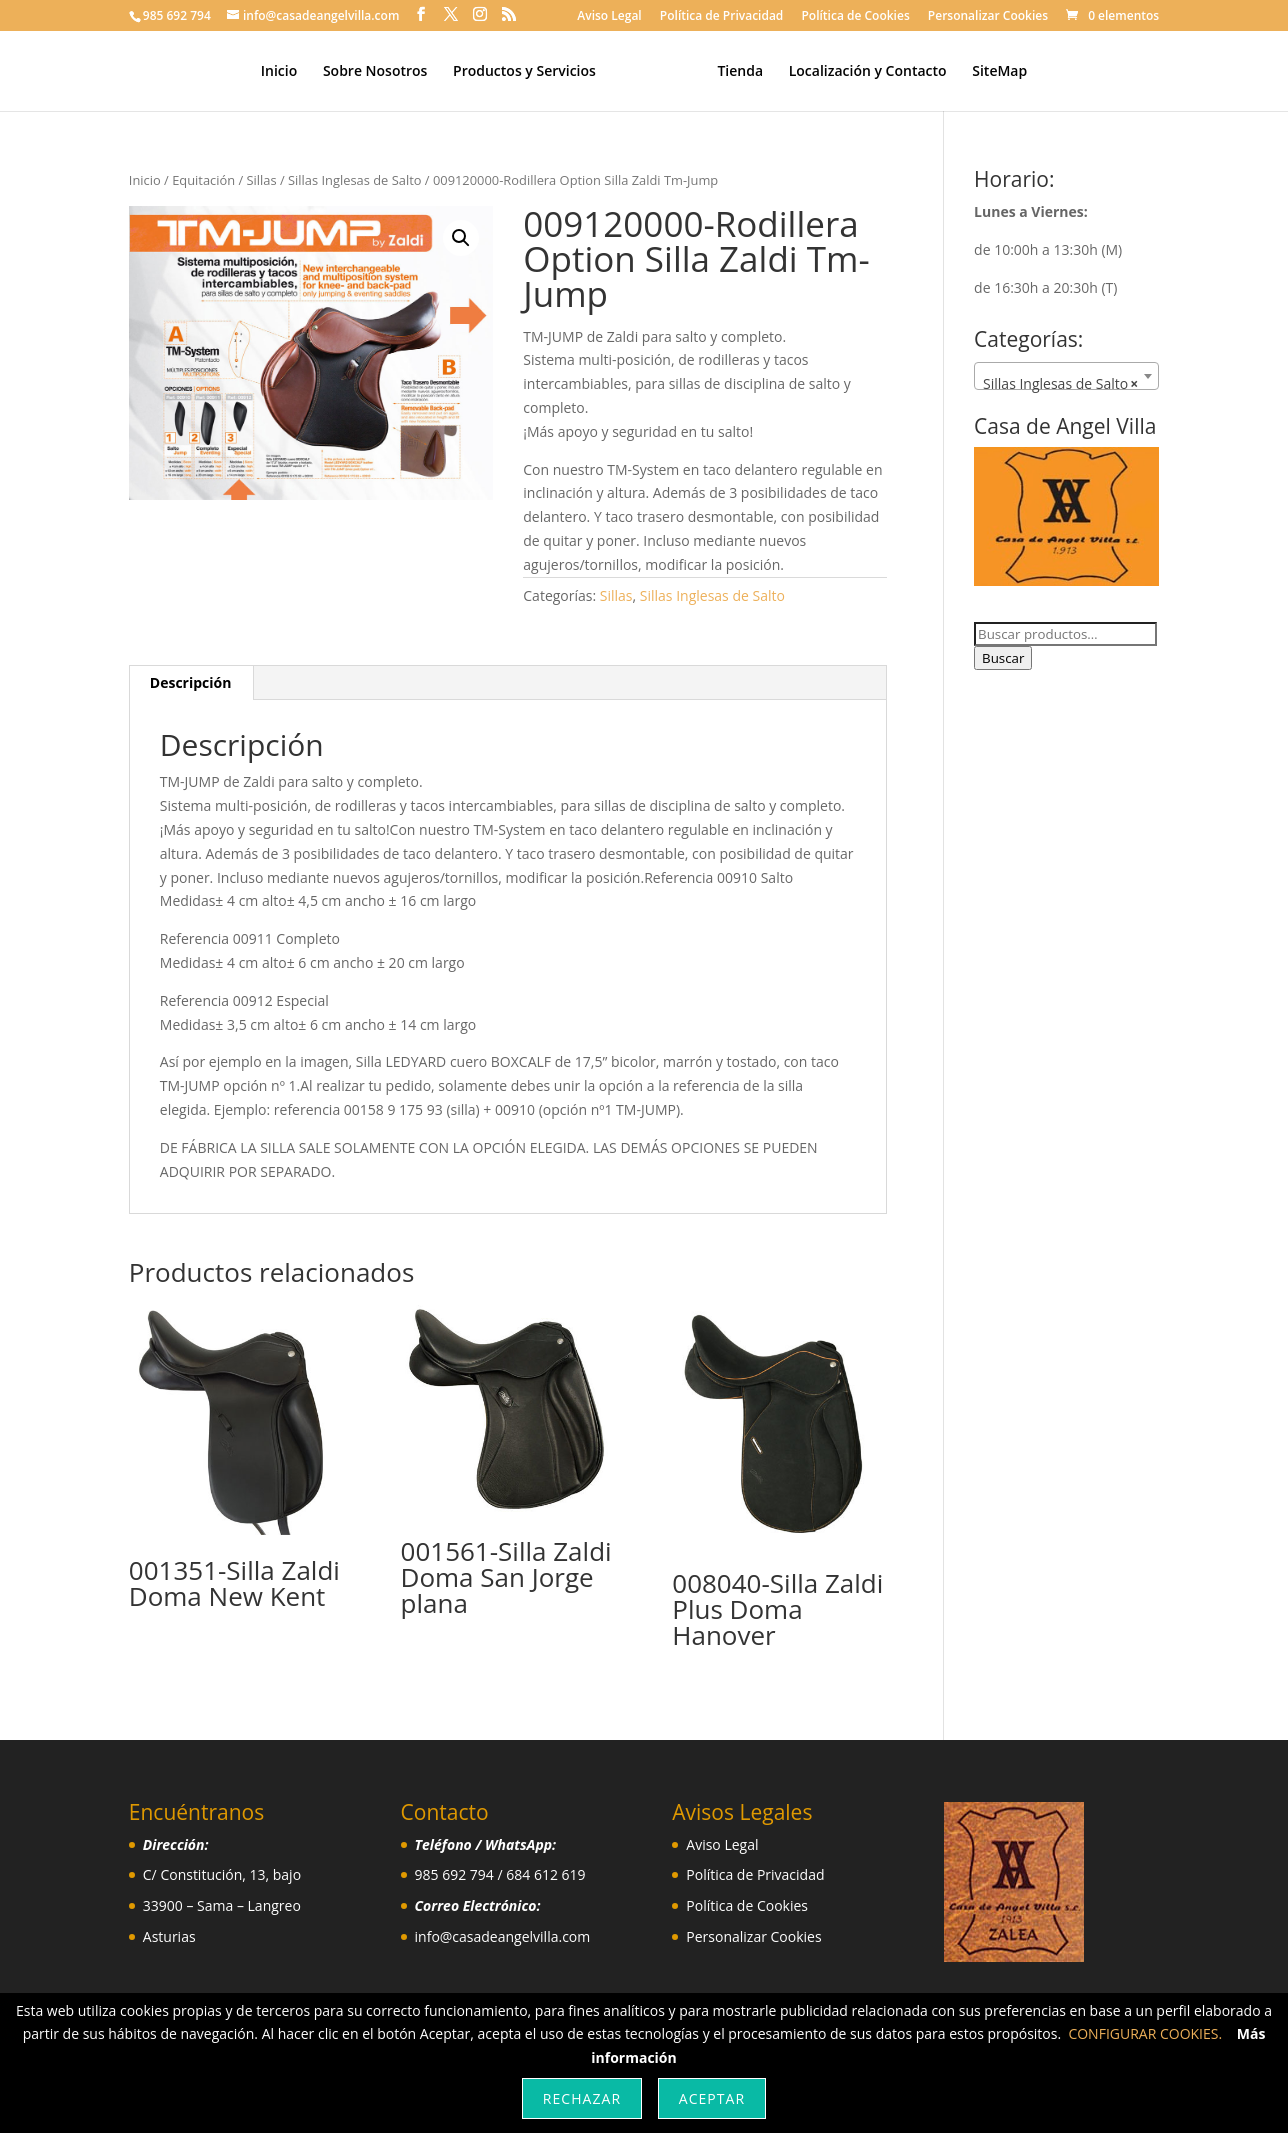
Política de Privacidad (722, 17)
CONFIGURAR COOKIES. (1145, 2033)
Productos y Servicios (531, 72)
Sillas (262, 180)
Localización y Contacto (860, 72)
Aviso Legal (609, 17)
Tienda (733, 72)
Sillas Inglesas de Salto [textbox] (1060, 384)
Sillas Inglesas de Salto (354, 180)
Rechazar (582, 2098)
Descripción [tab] (191, 682)
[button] (461, 238)
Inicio (286, 72)
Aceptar (712, 2098)
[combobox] (1066, 376)
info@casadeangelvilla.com (503, 1936)
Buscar (1003, 658)
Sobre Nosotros (382, 72)
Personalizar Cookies (988, 17)
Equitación (203, 180)
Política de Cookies (855, 17)
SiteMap (992, 72)
